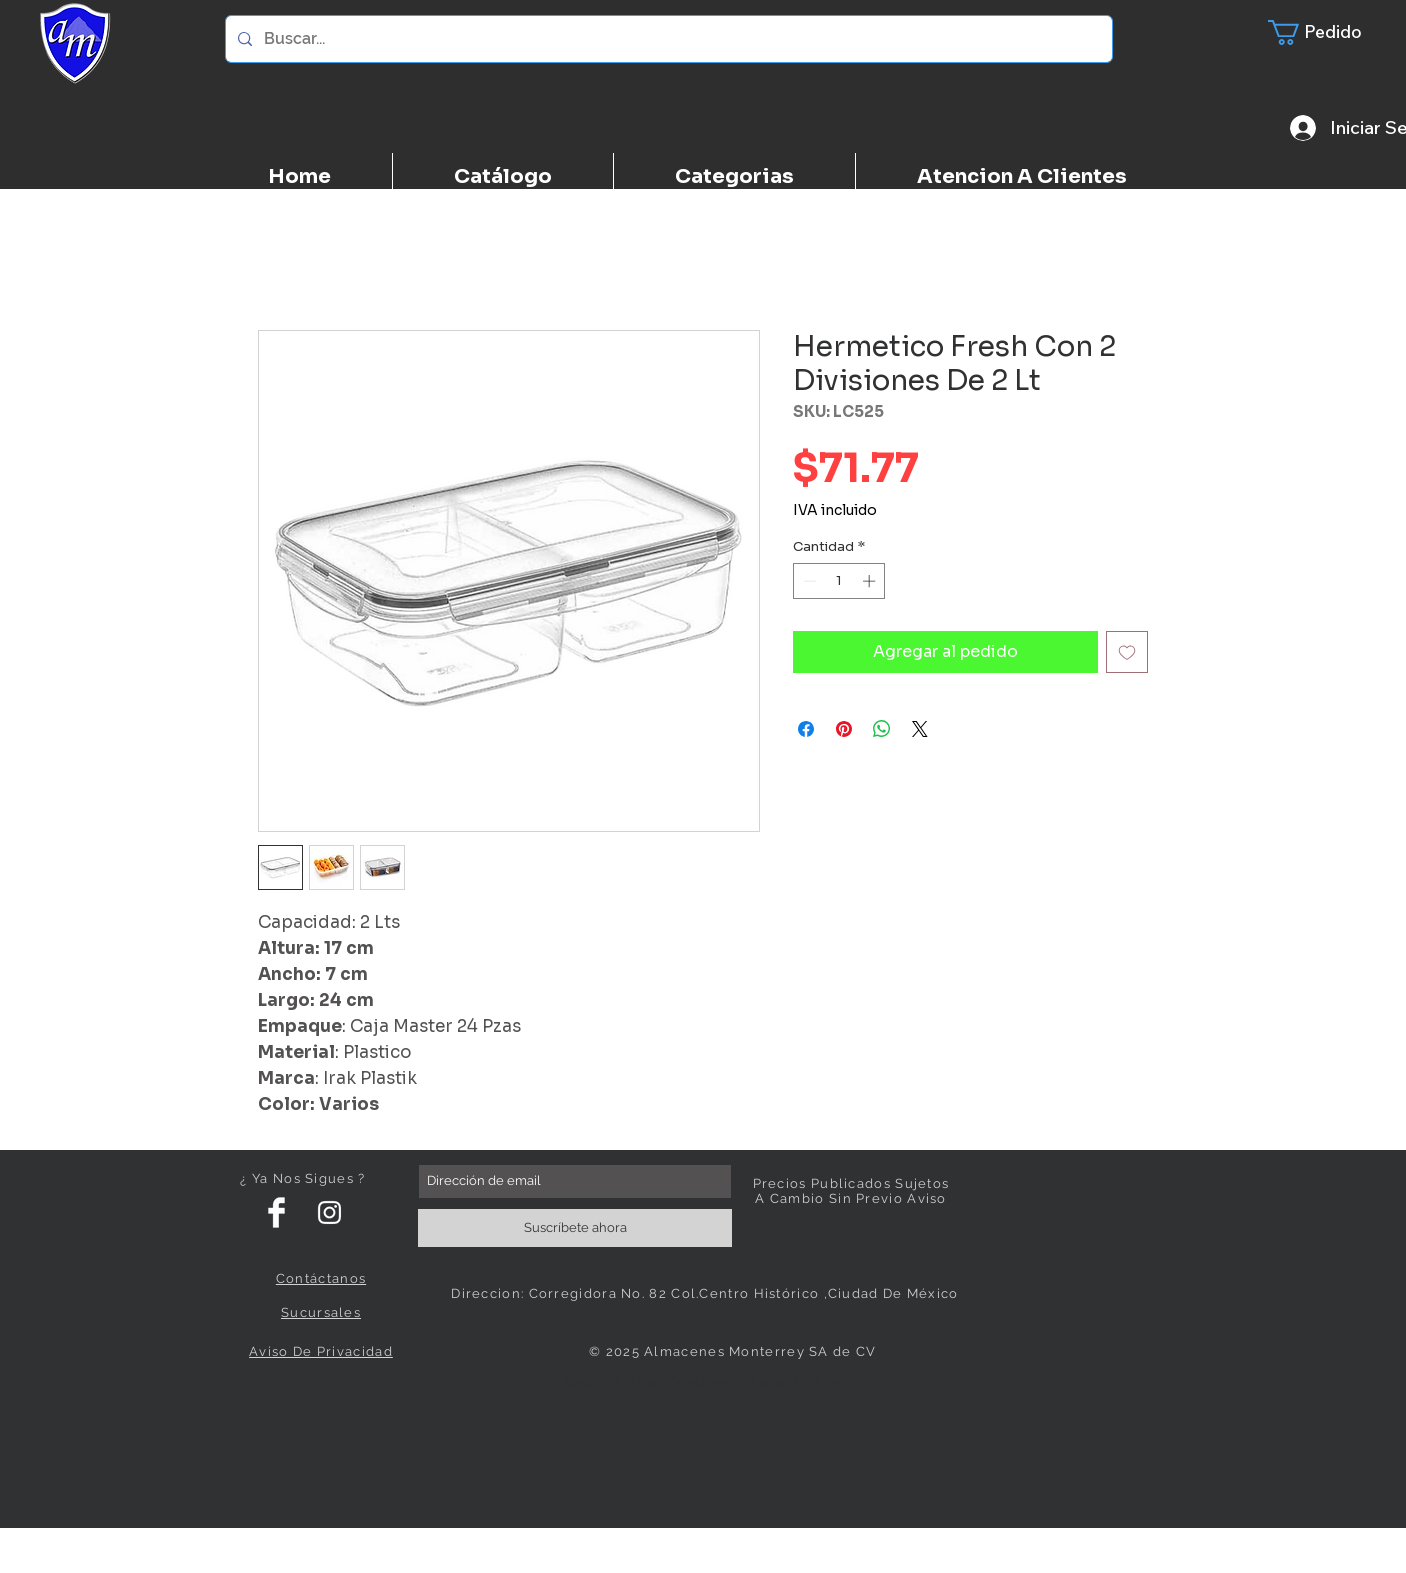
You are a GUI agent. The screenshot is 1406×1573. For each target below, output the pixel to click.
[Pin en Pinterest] (844, 729)
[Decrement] (808, 581)
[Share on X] (920, 729)
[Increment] (871, 581)
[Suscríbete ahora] (575, 1228)
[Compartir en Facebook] (806, 729)
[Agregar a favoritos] (1127, 652)
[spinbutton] (839, 581)
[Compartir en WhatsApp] (882, 729)
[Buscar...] (667, 39)
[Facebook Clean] (276, 1212)
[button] (1327, 32)
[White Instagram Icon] (329, 1212)
